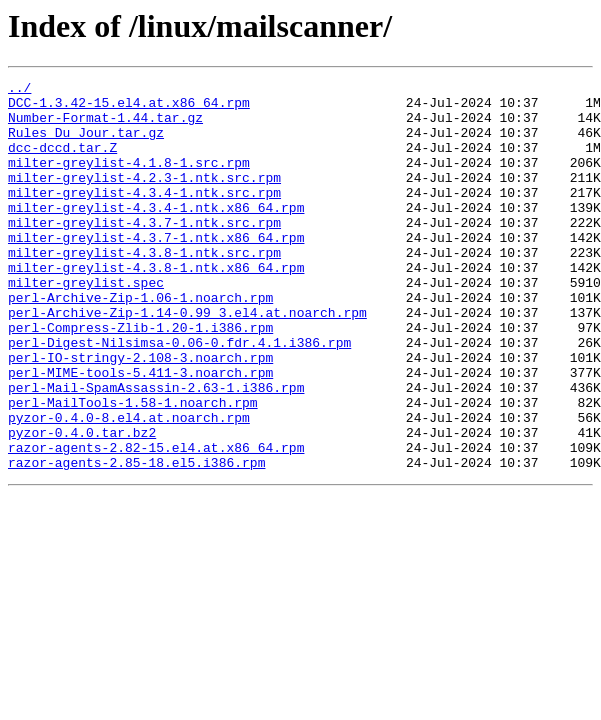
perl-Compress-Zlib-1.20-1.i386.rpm (140, 378)
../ (19, 90)
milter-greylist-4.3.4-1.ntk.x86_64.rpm (156, 234)
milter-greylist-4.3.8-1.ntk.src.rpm (144, 288)
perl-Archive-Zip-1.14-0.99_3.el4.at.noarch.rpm (187, 360)
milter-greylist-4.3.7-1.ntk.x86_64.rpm (156, 270)
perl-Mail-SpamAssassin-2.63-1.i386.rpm (156, 450)
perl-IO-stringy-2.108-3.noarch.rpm (140, 414)
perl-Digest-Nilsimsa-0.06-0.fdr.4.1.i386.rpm (179, 396)
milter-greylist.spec (86, 324)
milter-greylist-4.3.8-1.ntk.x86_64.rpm (156, 306)
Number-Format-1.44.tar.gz (105, 126)
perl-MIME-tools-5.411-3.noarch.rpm (140, 432)
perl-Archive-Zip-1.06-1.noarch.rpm (140, 342)
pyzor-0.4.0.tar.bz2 (82, 504)
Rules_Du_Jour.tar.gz (86, 144)
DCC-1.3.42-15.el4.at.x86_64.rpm (129, 108)
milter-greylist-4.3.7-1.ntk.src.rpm (144, 252)
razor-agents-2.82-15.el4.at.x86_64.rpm (156, 522)
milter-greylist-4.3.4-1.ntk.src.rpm (144, 216)
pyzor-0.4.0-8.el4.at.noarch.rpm (129, 486)
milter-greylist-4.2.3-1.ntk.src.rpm (144, 198)
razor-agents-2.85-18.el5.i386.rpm (136, 540)
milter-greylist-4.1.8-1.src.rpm (129, 180)
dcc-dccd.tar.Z (62, 162)
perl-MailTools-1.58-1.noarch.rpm (133, 468)
